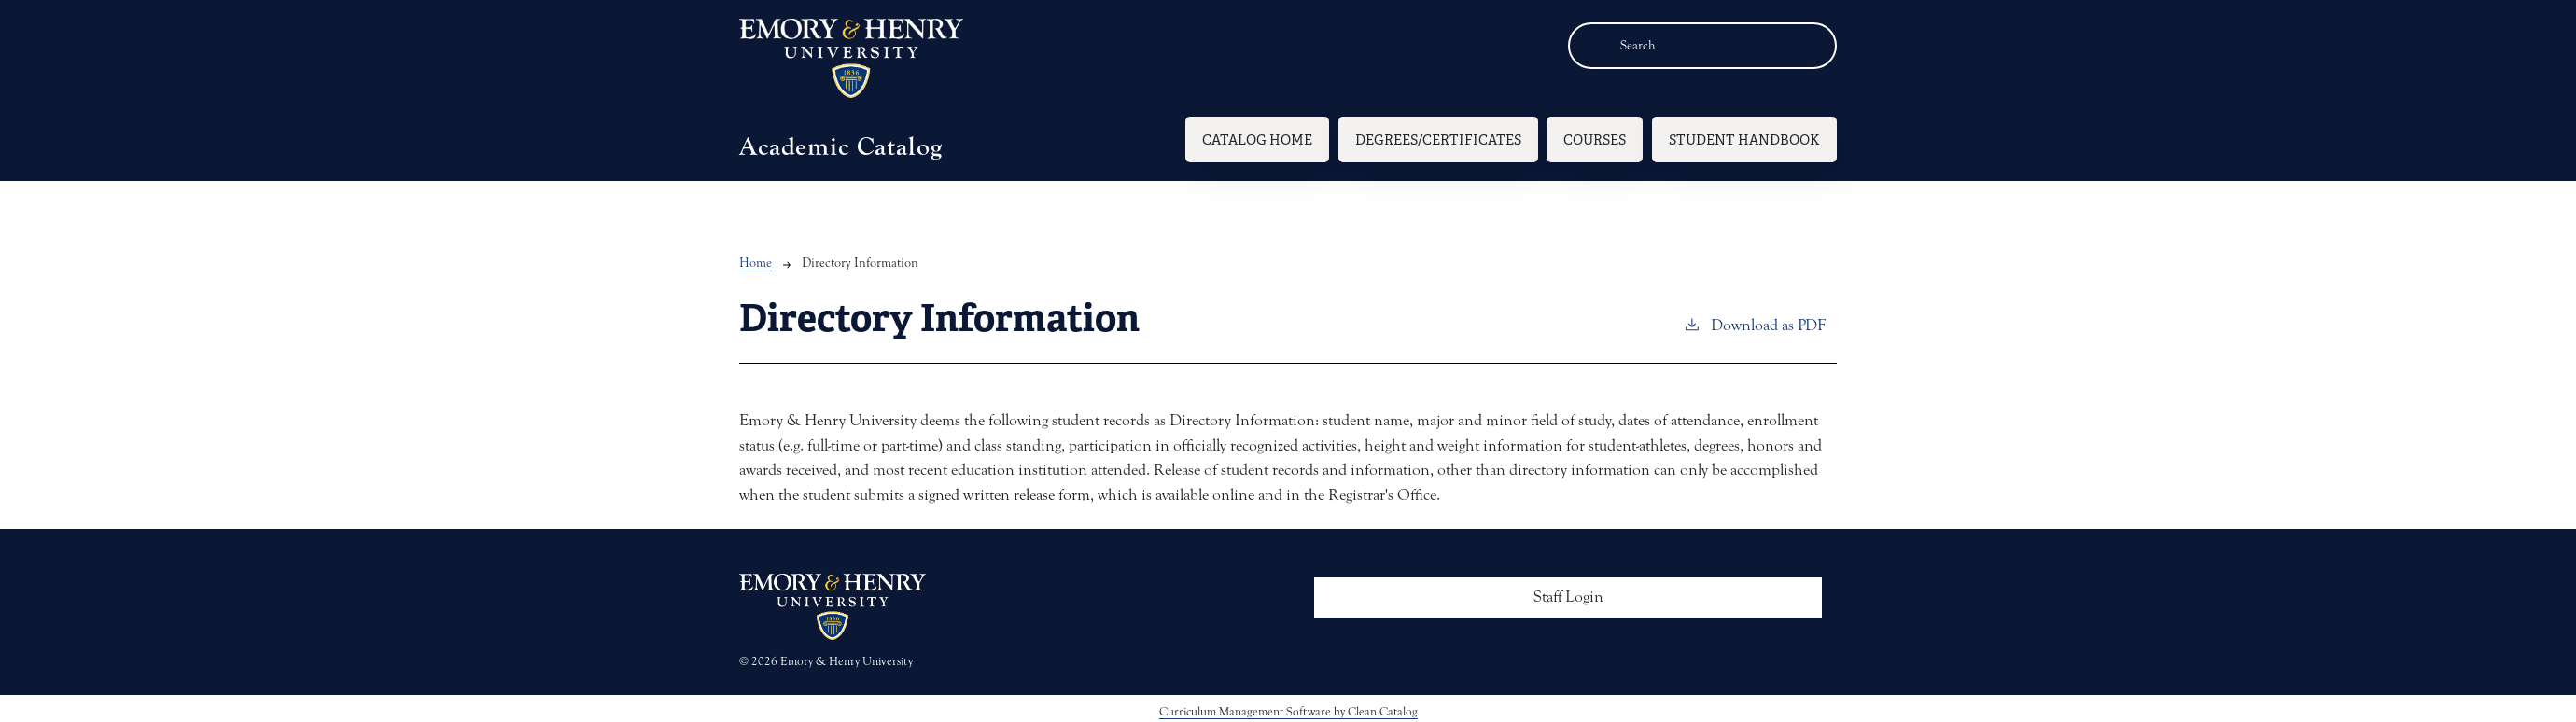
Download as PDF (1754, 324)
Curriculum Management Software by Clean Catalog (1288, 711)
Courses (1594, 139)
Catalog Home (1257, 139)
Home (755, 263)
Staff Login (1568, 597)
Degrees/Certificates (1438, 139)
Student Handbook (1744, 139)
